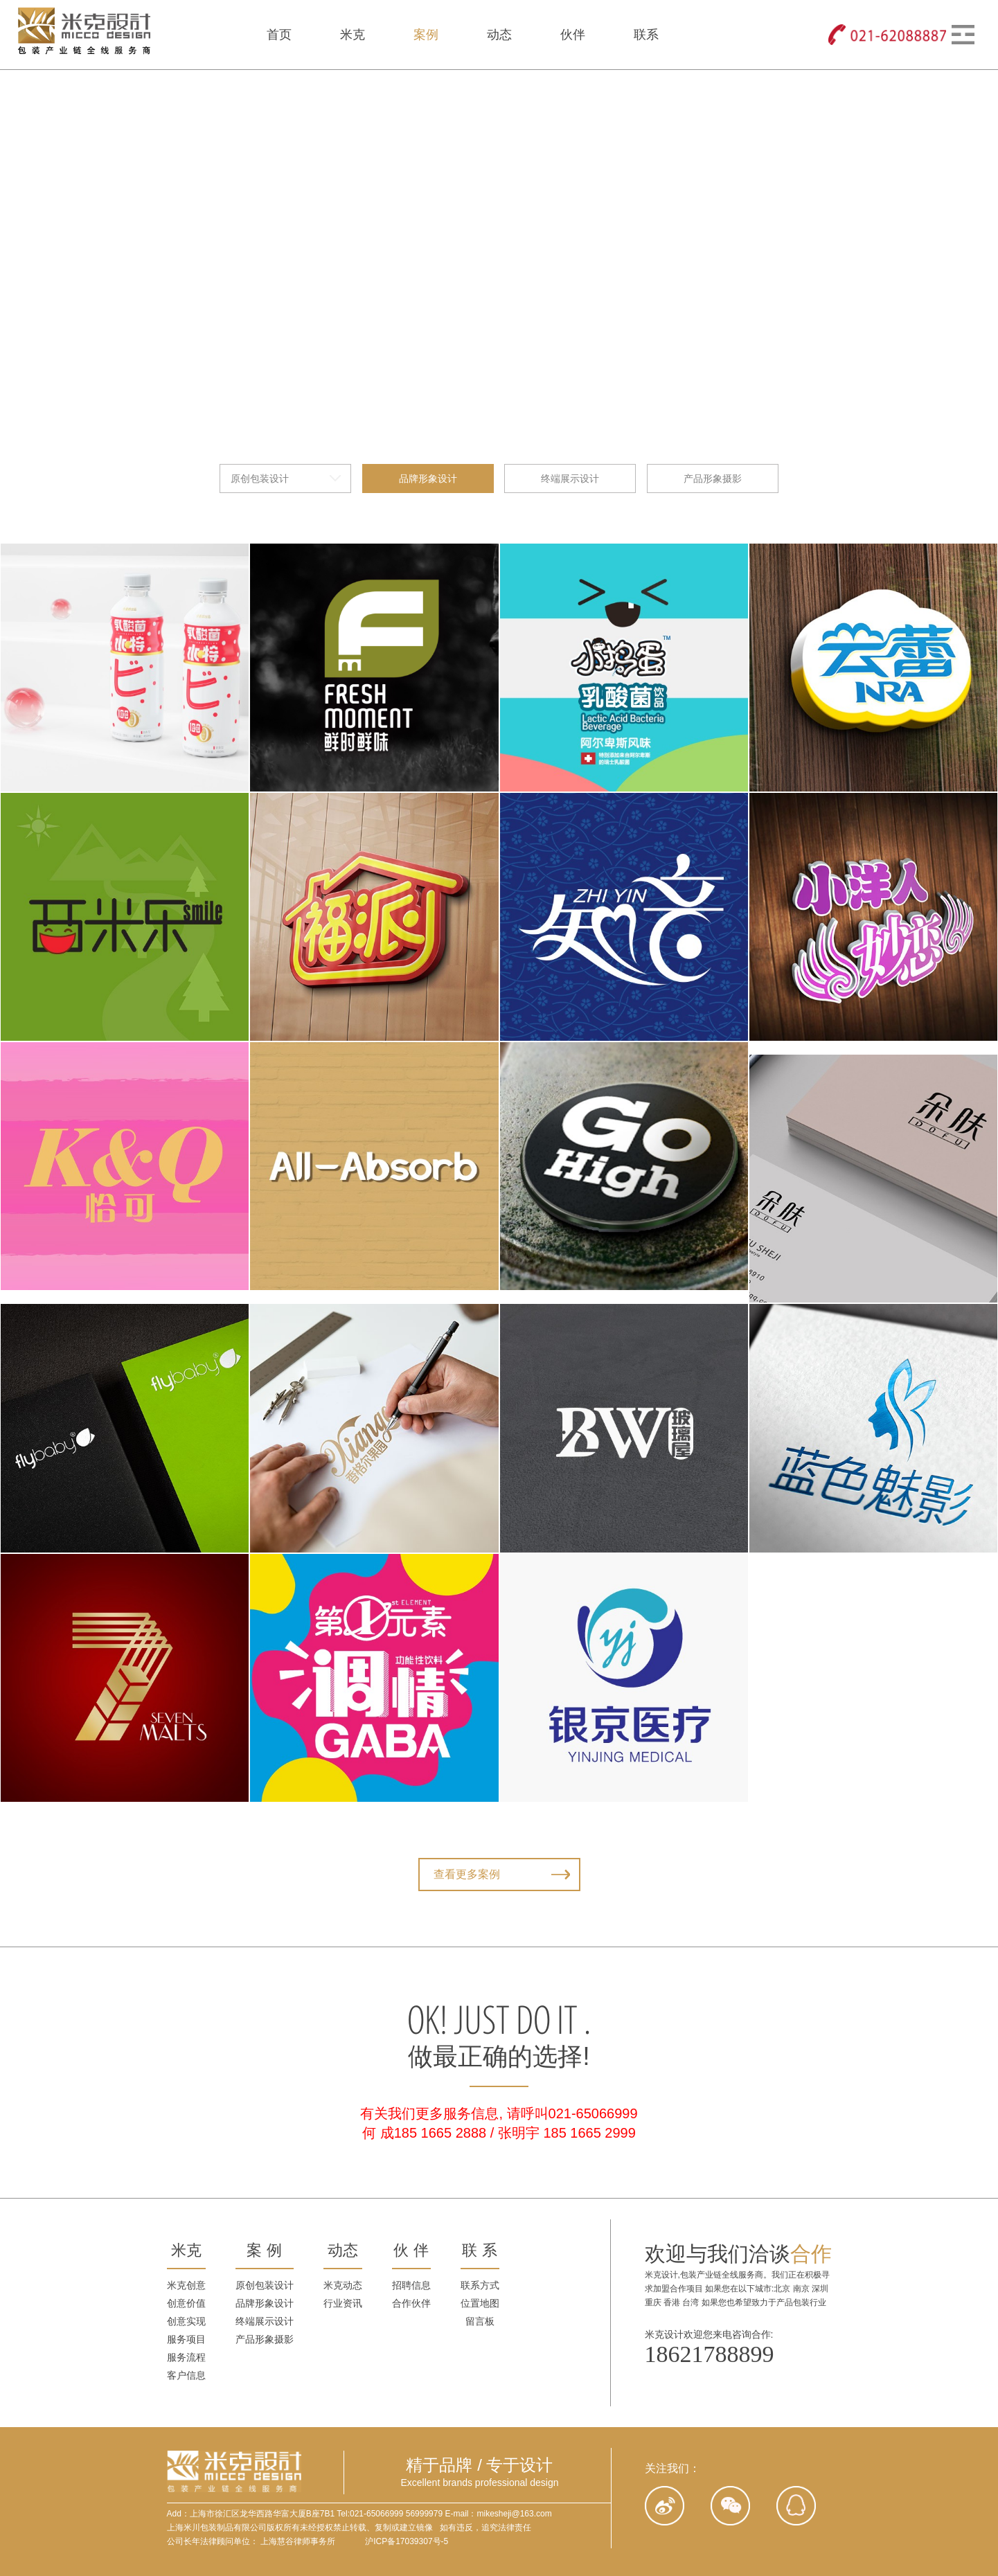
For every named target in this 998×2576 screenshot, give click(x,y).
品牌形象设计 (428, 84)
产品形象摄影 (713, 84)
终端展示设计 (570, 84)
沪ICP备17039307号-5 (406, 2541)
